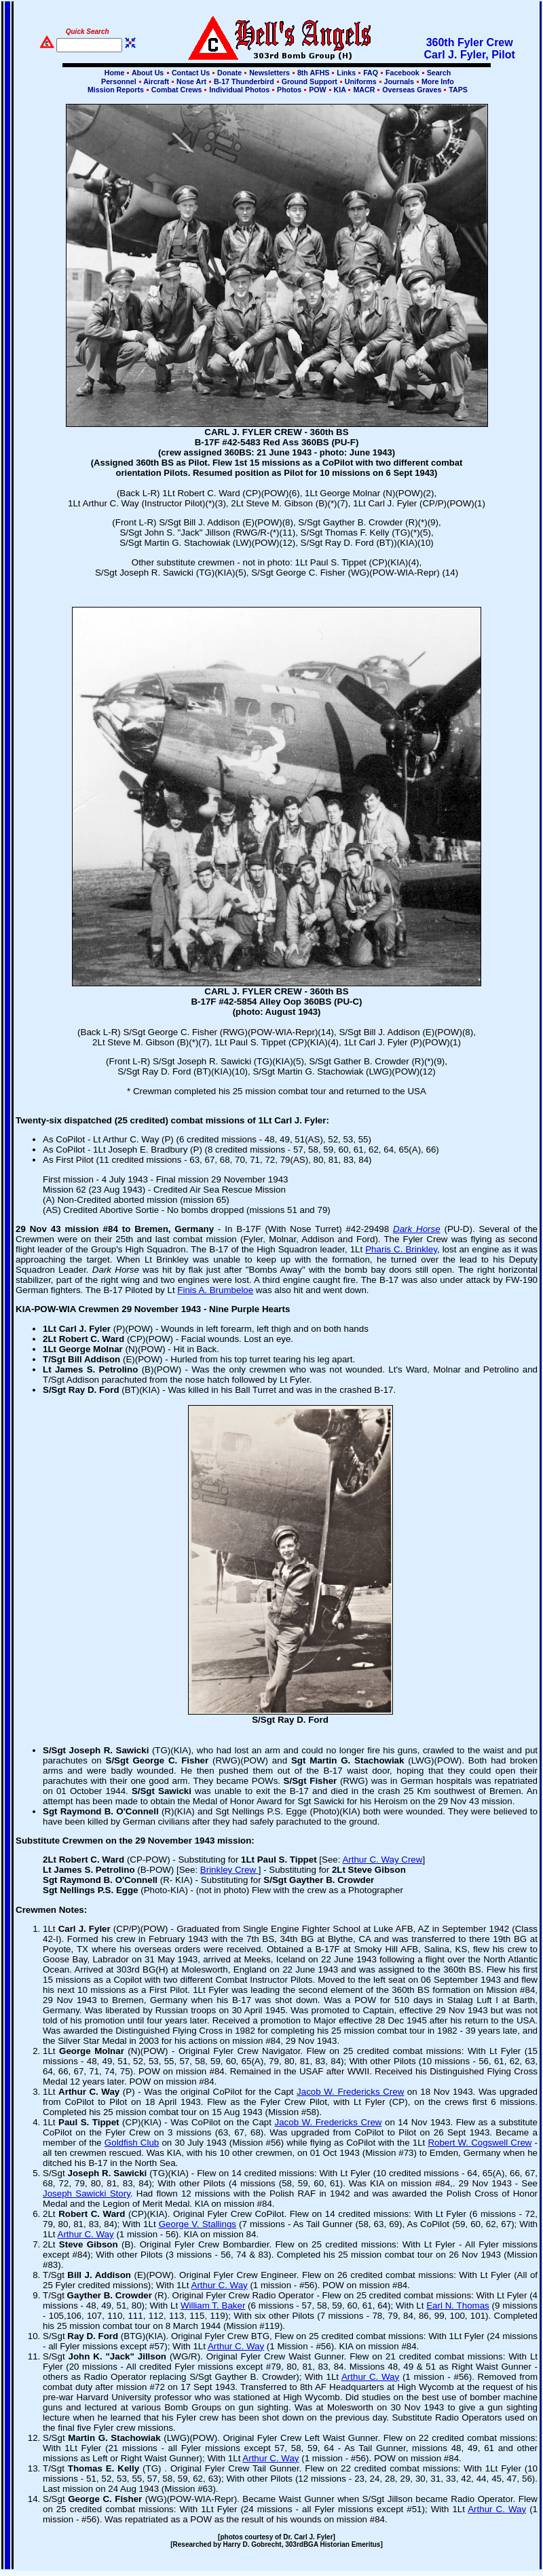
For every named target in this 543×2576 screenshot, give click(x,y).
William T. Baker (213, 2305)
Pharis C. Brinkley (401, 1249)
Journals (399, 81)
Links (346, 73)
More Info (436, 81)
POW (317, 90)
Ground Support (309, 81)
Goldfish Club (132, 2143)
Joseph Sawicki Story (86, 2193)
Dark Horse (417, 1229)
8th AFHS (313, 73)
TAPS (457, 90)
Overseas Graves (411, 90)
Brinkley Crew (229, 1870)
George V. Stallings (197, 2224)
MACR (364, 90)
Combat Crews (176, 90)
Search (438, 73)
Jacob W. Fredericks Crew (350, 2092)
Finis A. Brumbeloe (215, 1290)
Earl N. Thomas (457, 2305)
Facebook (402, 73)
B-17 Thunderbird (244, 81)
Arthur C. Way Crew (382, 1859)
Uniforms (361, 81)
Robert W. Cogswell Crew (479, 2143)
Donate (229, 73)
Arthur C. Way (86, 2234)
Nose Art (191, 81)
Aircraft (156, 81)
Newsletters (269, 73)
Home (114, 73)
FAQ (370, 73)
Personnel (118, 81)
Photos (289, 90)
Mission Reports (116, 90)
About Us (147, 73)
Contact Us (191, 73)
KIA (340, 90)
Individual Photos (239, 90)
